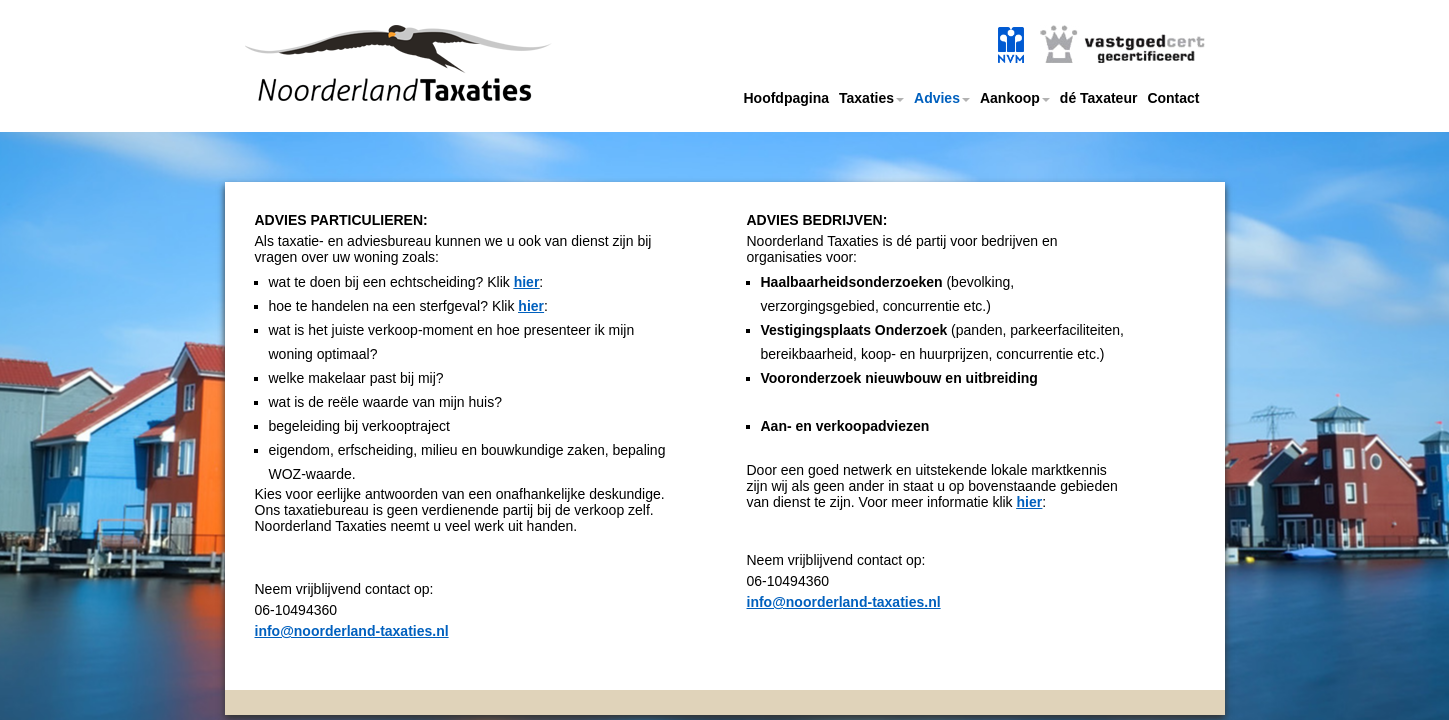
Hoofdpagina (786, 98)
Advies (942, 98)
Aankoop (1015, 98)
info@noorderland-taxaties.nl (352, 631)
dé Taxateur (1099, 98)
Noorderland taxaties (368, 87)
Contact (1173, 98)
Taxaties (871, 98)
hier (527, 282)
